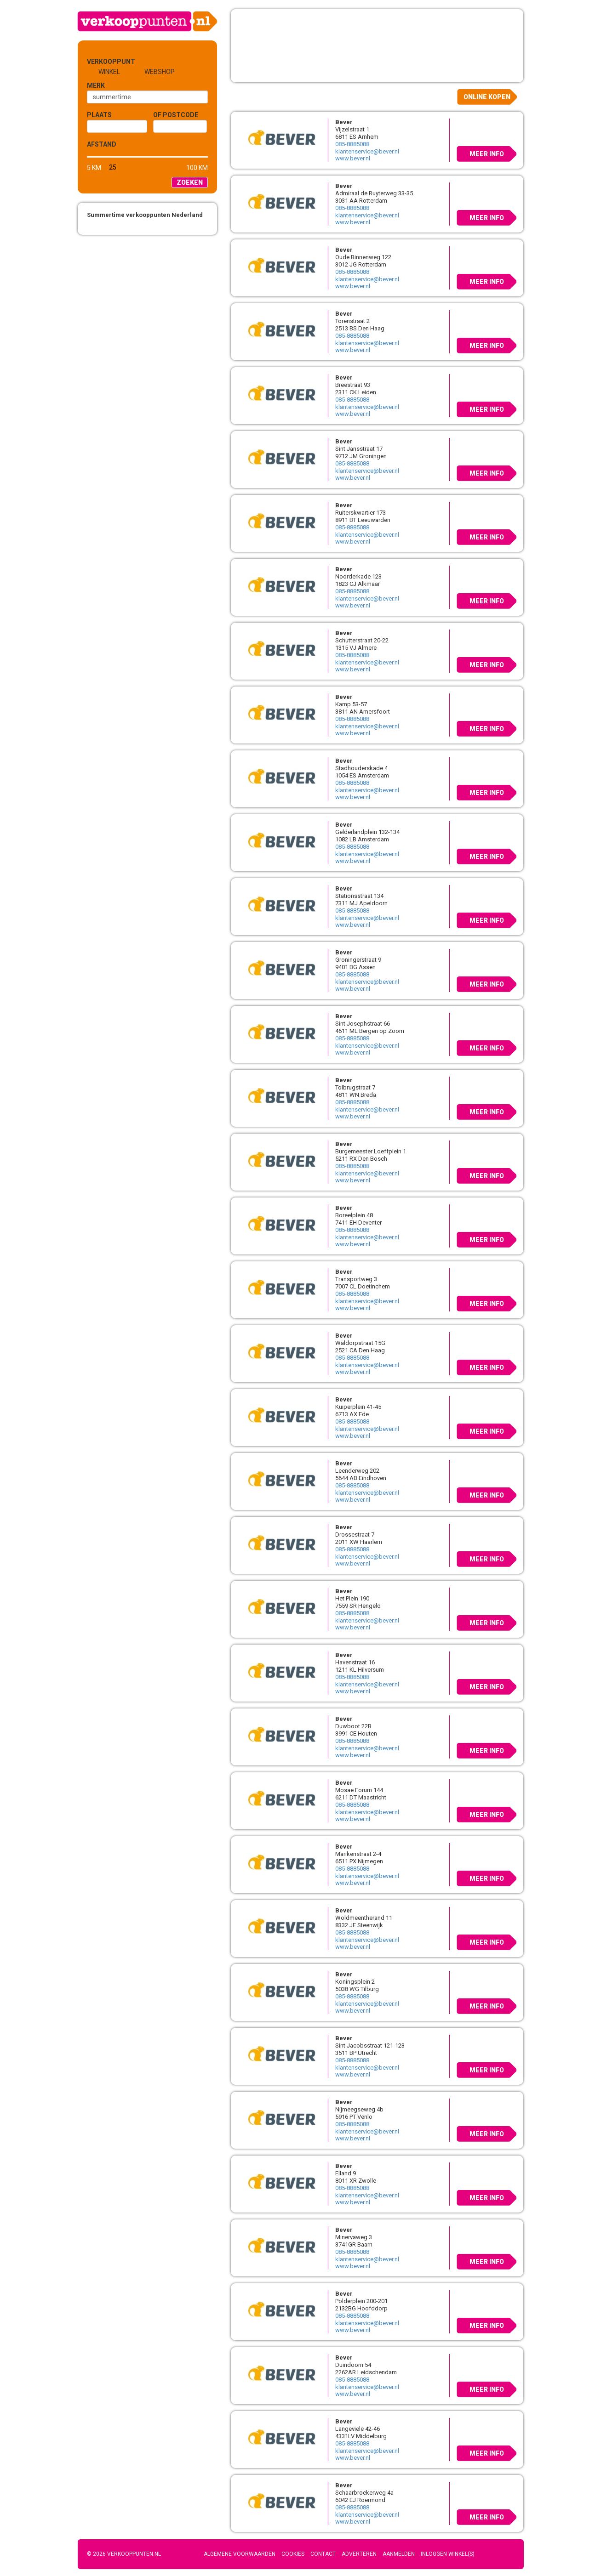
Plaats (99, 115)
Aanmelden (399, 2554)
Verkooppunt (102, 61)
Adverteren (359, 2554)
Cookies (292, 2554)
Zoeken (190, 182)
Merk (96, 85)
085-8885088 (352, 144)
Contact (323, 2554)
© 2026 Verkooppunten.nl (124, 2554)
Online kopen (487, 97)
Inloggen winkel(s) (448, 2554)
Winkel (109, 71)
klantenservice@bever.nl (367, 151)
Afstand (101, 144)
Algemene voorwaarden (239, 2554)
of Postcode (175, 115)
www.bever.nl (352, 158)
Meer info (486, 154)
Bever (344, 122)
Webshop (159, 71)
